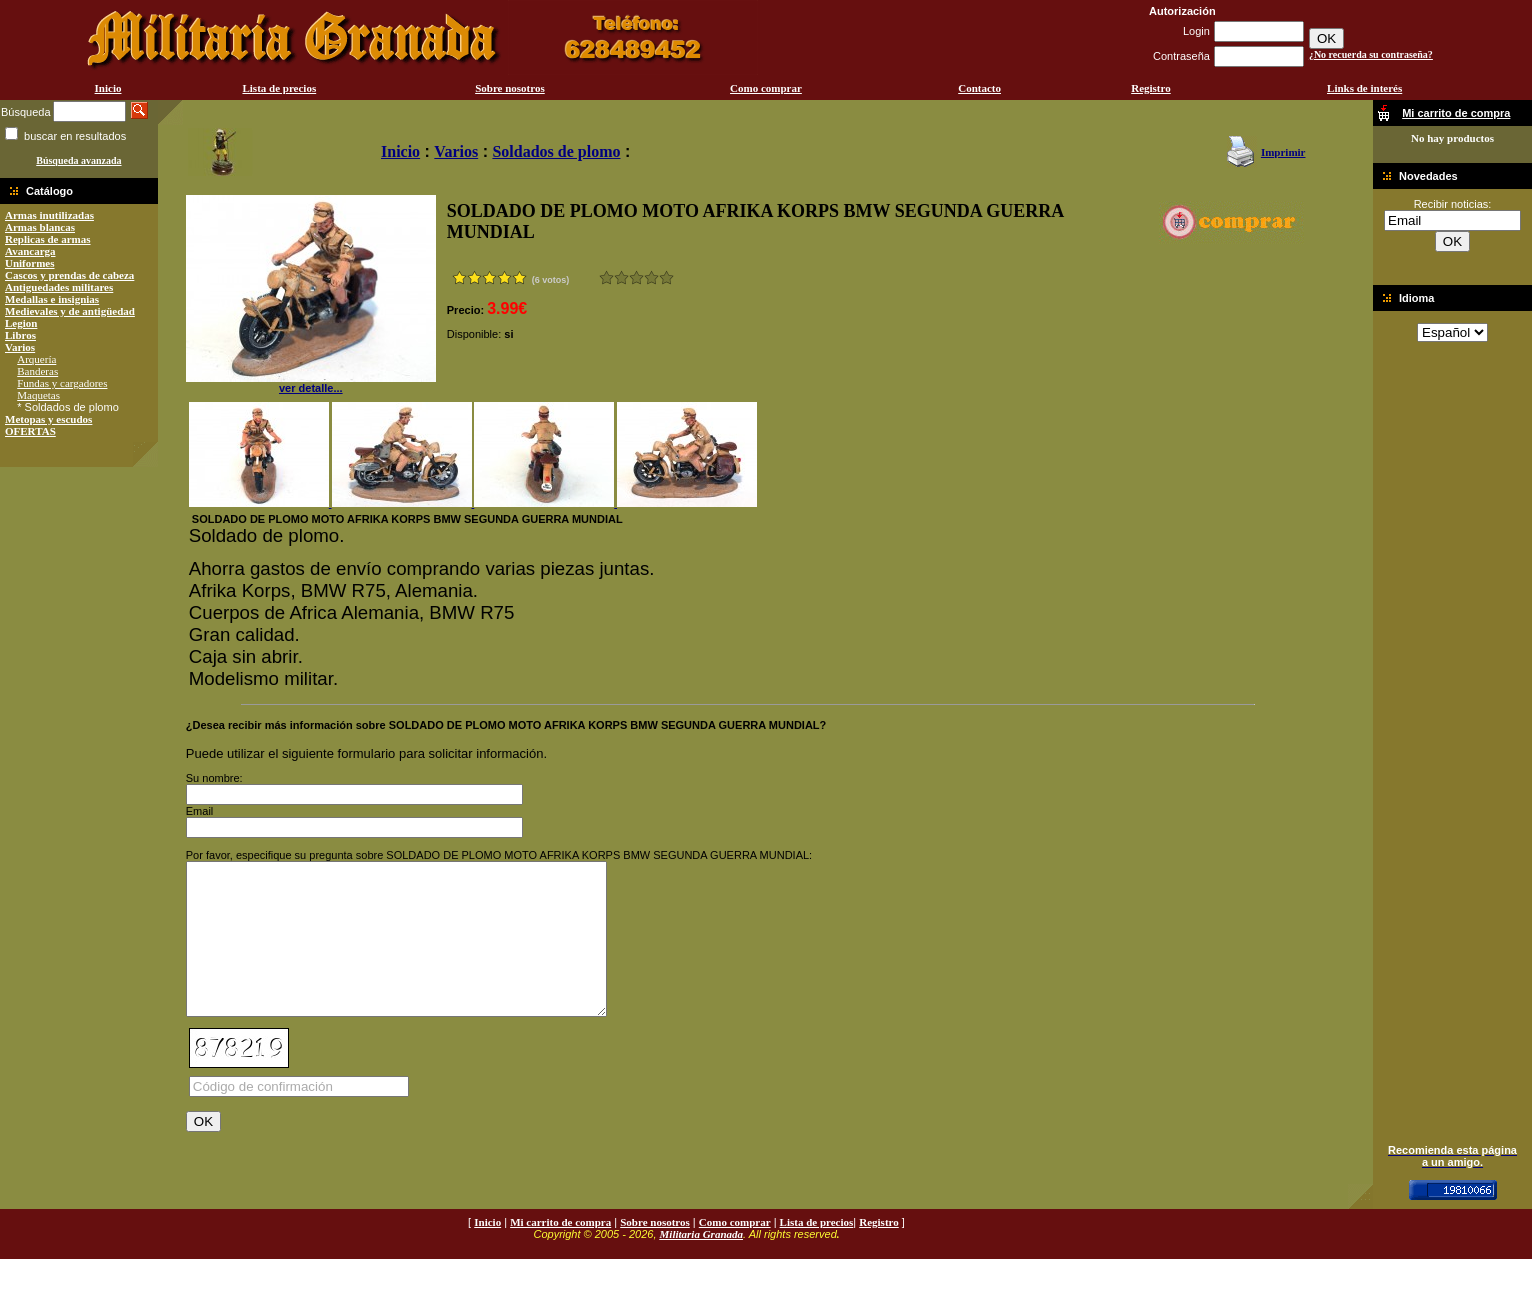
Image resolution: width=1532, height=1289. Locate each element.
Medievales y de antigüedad (70, 311)
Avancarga (30, 251)
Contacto (979, 88)
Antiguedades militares (59, 287)
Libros (20, 335)
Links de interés (1364, 88)
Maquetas (38, 395)
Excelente (666, 277)
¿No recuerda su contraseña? (1371, 54)
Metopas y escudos (48, 419)
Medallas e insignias (52, 299)
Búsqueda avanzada (78, 160)
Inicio (108, 88)
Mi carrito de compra (560, 1252)
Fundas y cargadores (62, 383)
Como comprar (766, 88)
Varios (20, 347)
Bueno (636, 277)
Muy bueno (651, 277)
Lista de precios (279, 88)
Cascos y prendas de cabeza (69, 275)
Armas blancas (40, 227)
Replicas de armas (48, 239)
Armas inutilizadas (49, 215)
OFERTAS (30, 431)
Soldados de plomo (556, 151)
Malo (621, 277)
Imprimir (1283, 152)
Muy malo (606, 277)
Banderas (37, 371)
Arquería (36, 359)
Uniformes (30, 263)
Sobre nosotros (510, 88)
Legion (21, 323)
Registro (1151, 88)
